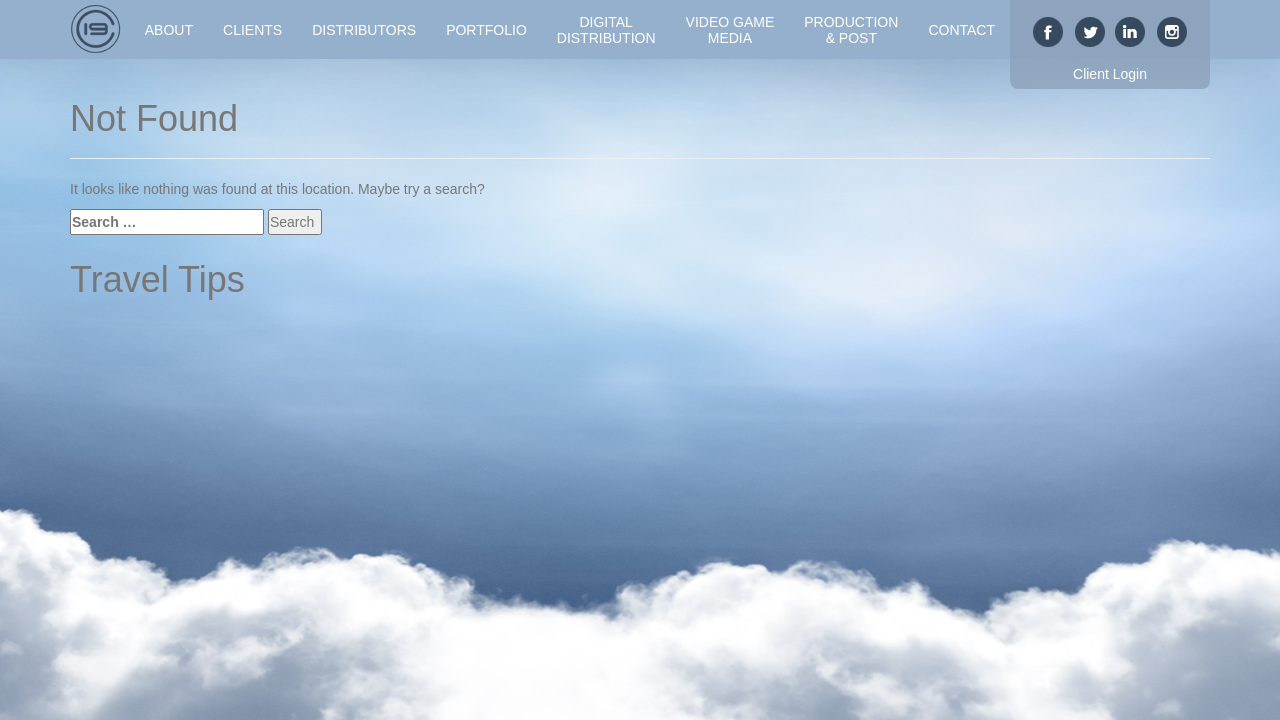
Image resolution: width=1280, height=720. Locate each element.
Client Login (1110, 74)
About (169, 30)
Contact (961, 30)
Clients (252, 30)
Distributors (364, 30)
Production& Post (851, 30)
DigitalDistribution (606, 30)
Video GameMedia (730, 30)
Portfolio (486, 30)
